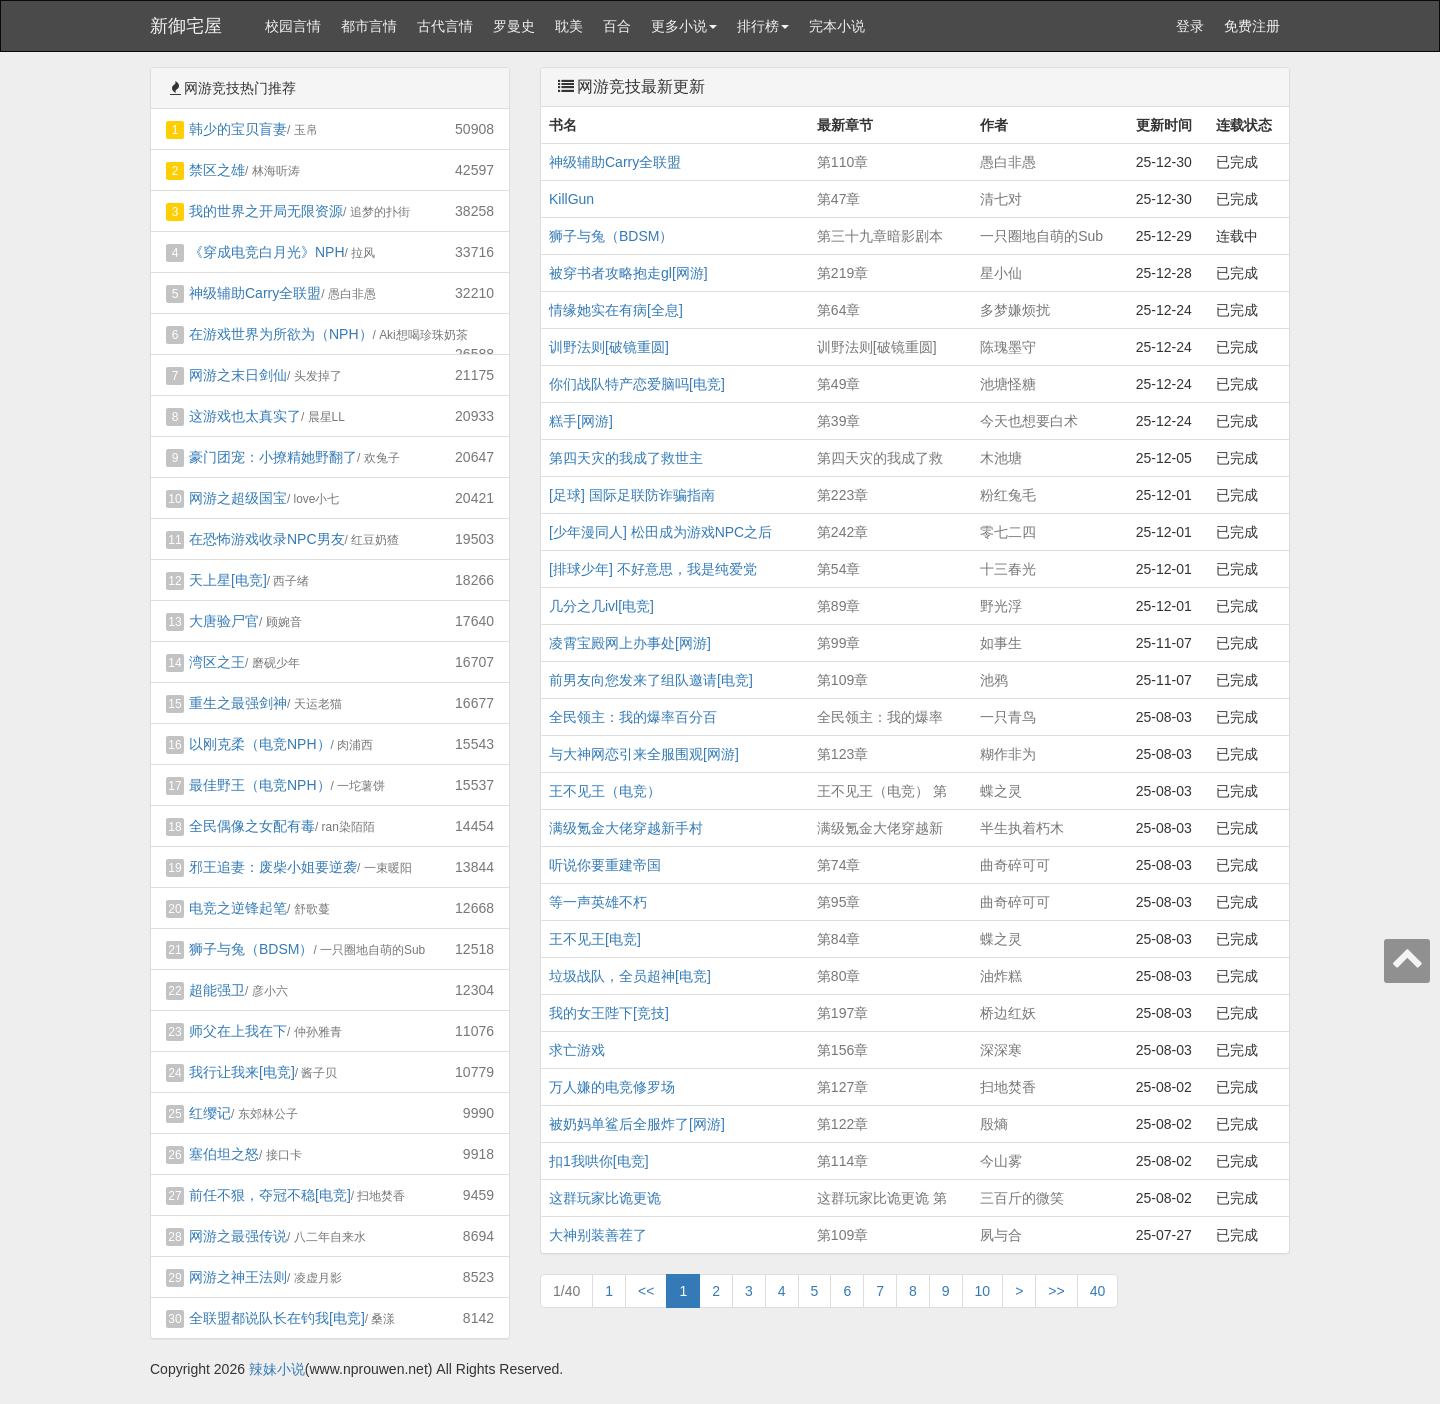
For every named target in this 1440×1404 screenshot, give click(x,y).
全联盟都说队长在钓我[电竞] (277, 1318)
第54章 (839, 569)
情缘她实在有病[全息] (616, 310)
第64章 (839, 310)
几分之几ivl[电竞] (601, 606)
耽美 (569, 26)
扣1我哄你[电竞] (599, 1161)
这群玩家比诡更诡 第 (882, 1198)
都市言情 (369, 26)
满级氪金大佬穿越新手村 (626, 828)
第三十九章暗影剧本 (880, 236)
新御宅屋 (186, 26)
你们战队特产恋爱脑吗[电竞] (637, 384)
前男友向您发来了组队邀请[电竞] (651, 680)
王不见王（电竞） (605, 791)
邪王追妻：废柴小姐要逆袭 (273, 867)
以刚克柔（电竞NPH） (260, 744)
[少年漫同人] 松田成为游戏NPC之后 (660, 532)
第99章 (839, 643)
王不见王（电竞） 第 (882, 791)
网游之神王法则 (238, 1277)
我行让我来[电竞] (242, 1072)
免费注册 (1252, 26)
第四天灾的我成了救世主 (626, 458)
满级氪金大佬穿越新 (880, 828)
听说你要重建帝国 (605, 865)
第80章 (839, 976)
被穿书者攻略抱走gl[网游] (628, 273)
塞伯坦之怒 (224, 1154)
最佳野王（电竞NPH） (260, 785)
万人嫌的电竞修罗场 (612, 1087)
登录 (1190, 26)
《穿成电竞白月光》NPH (267, 252)
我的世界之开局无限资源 (266, 211)
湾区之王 (217, 662)
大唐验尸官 (224, 621)
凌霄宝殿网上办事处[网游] (630, 643)
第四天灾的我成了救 (880, 458)
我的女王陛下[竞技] (609, 1013)
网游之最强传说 (238, 1236)
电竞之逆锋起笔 (238, 908)
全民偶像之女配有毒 (252, 826)
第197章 (842, 1013)
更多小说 (684, 26)
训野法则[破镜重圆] (609, 347)
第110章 (842, 162)
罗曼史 (514, 26)
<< (646, 1291)
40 (1098, 1291)
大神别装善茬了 (598, 1235)
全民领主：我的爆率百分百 (633, 717)
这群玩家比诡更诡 (605, 1198)
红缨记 (210, 1113)
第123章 (842, 754)
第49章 (839, 384)
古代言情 (445, 26)
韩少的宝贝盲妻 (238, 129)
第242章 (842, 532)
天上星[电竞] (228, 580)
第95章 (839, 902)
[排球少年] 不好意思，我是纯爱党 (653, 569)
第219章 (842, 273)
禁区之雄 (217, 170)
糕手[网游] (581, 421)
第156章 (842, 1050)
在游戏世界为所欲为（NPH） (281, 334)
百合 (617, 26)
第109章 (842, 680)
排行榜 (763, 26)
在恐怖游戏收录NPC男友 (267, 539)
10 (983, 1291)
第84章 (839, 939)
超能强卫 (217, 990)
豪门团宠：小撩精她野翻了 (273, 457)
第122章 (842, 1124)
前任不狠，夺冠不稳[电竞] (270, 1195)
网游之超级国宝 (238, 498)
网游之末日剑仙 (238, 375)
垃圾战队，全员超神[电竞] (630, 976)
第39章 (839, 421)
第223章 (842, 495)
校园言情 (293, 26)
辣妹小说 (277, 1369)
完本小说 (837, 26)
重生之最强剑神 (238, 703)
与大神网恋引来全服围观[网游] (644, 754)
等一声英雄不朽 (598, 902)
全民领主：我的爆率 (880, 717)
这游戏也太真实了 (245, 416)
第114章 (842, 1161)
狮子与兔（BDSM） (251, 949)
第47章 (839, 199)
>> (1056, 1291)
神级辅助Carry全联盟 (255, 293)
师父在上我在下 (238, 1031)
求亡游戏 (577, 1050)
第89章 (839, 606)
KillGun (571, 199)
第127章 (842, 1087)
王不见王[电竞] (595, 939)
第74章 (839, 865)
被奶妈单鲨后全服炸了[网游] (637, 1124)
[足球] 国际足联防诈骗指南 (632, 495)
